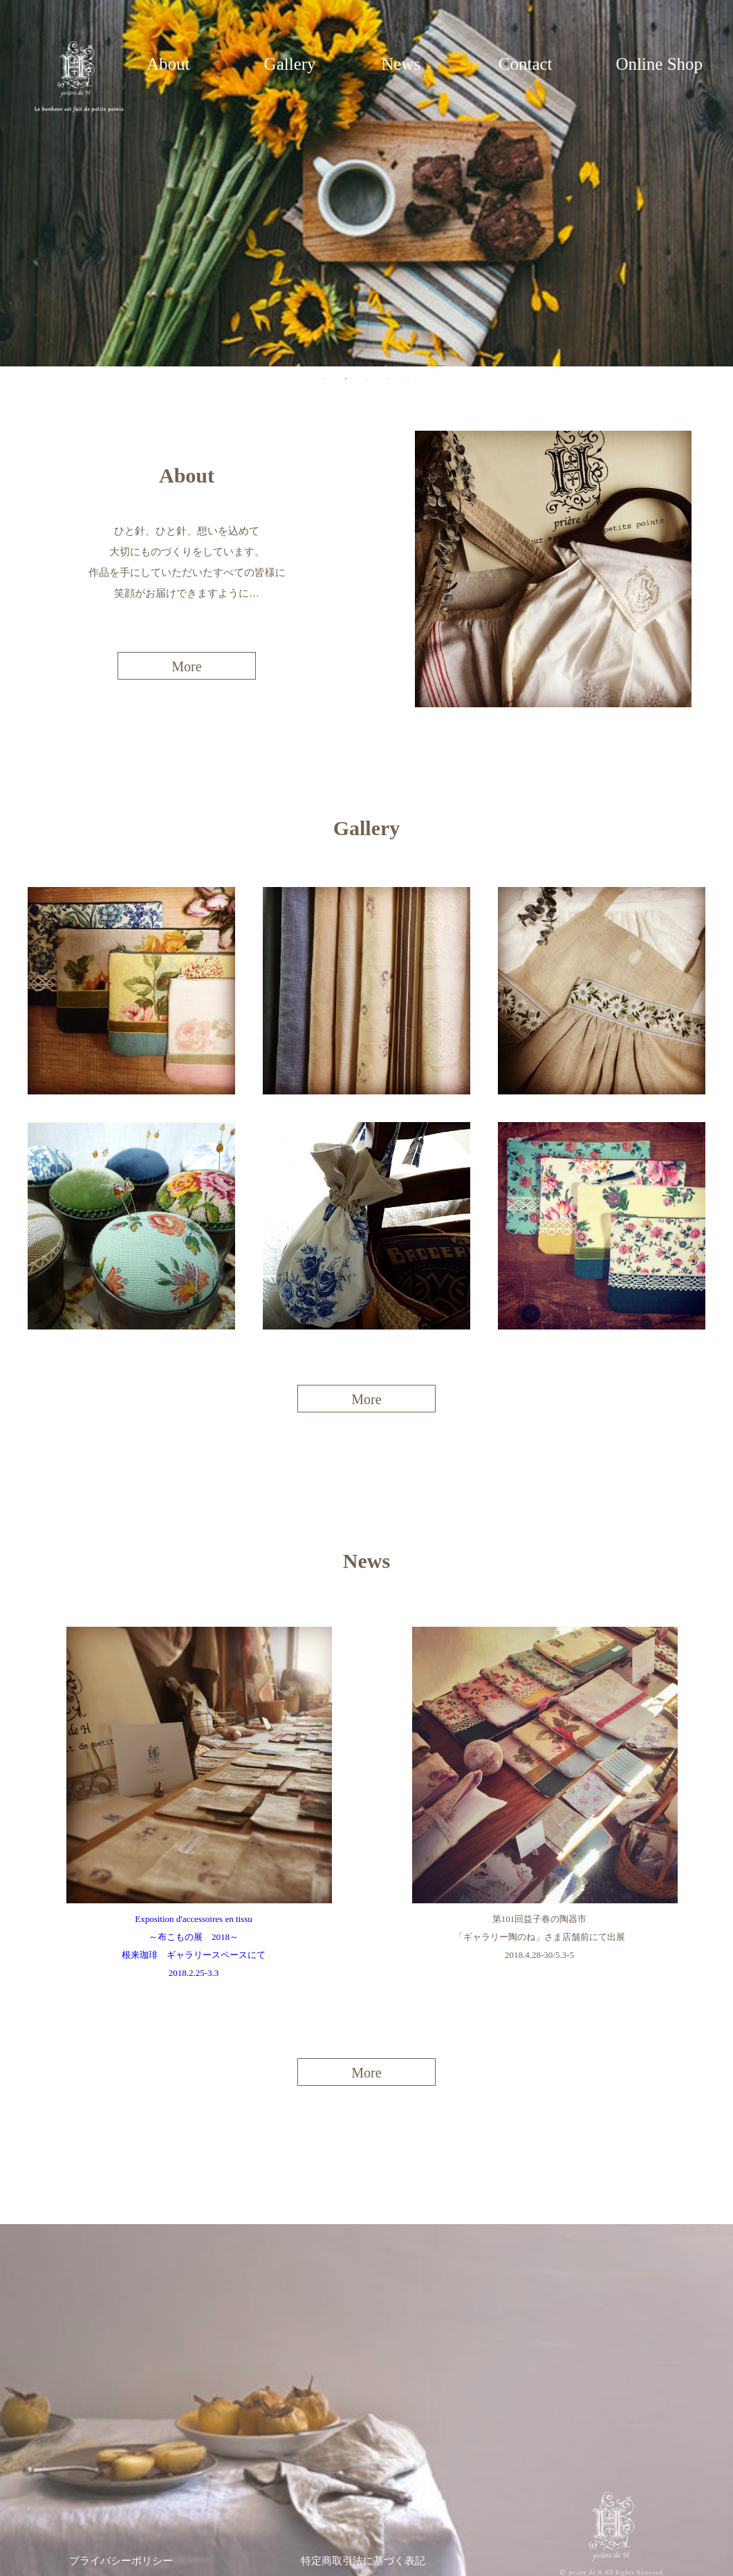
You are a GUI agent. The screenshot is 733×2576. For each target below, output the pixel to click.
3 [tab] (366, 379)
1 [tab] (325, 379)
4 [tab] (387, 379)
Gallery (290, 64)
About (168, 64)
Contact (526, 64)
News (400, 64)
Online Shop (659, 64)
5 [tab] (408, 379)
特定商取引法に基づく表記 (363, 2560)
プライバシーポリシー (121, 2560)
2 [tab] (346, 379)
